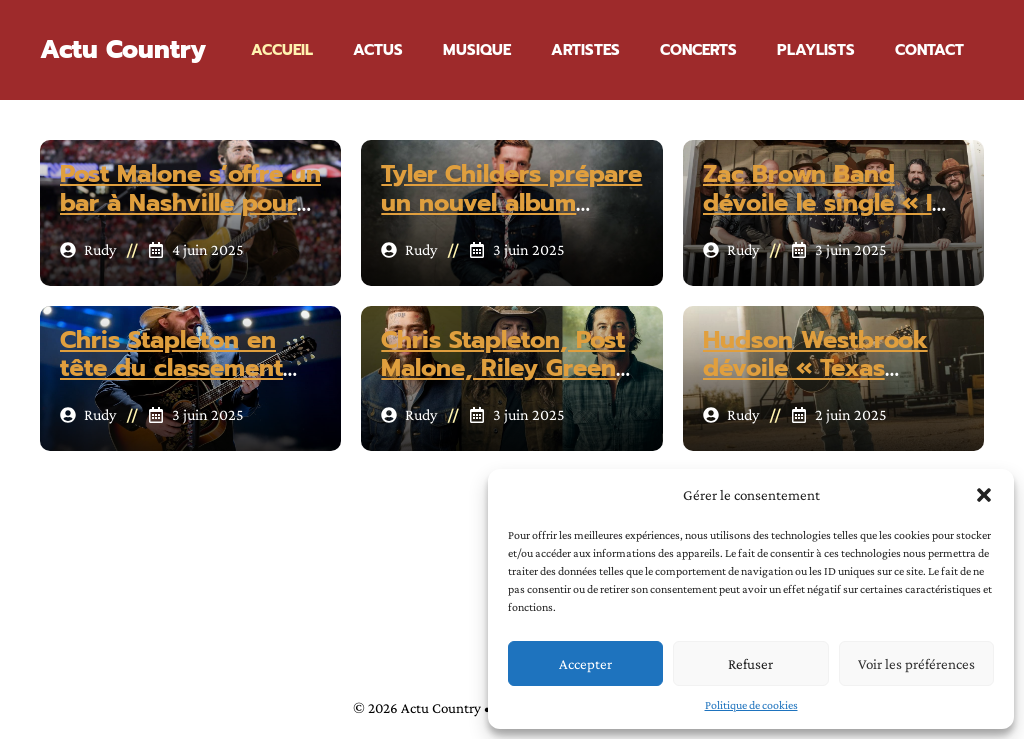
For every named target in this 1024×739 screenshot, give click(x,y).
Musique (477, 50)
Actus (378, 50)
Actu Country (123, 50)
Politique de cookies (751, 705)
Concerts (698, 50)
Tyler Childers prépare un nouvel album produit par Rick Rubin (511, 217)
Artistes (585, 50)
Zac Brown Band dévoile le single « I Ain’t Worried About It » (823, 217)
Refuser (750, 664)
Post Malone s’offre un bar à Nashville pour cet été (190, 203)
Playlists (816, 50)
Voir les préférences (916, 664)
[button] (984, 495)
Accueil (282, 50)
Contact (929, 50)
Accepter (585, 664)
